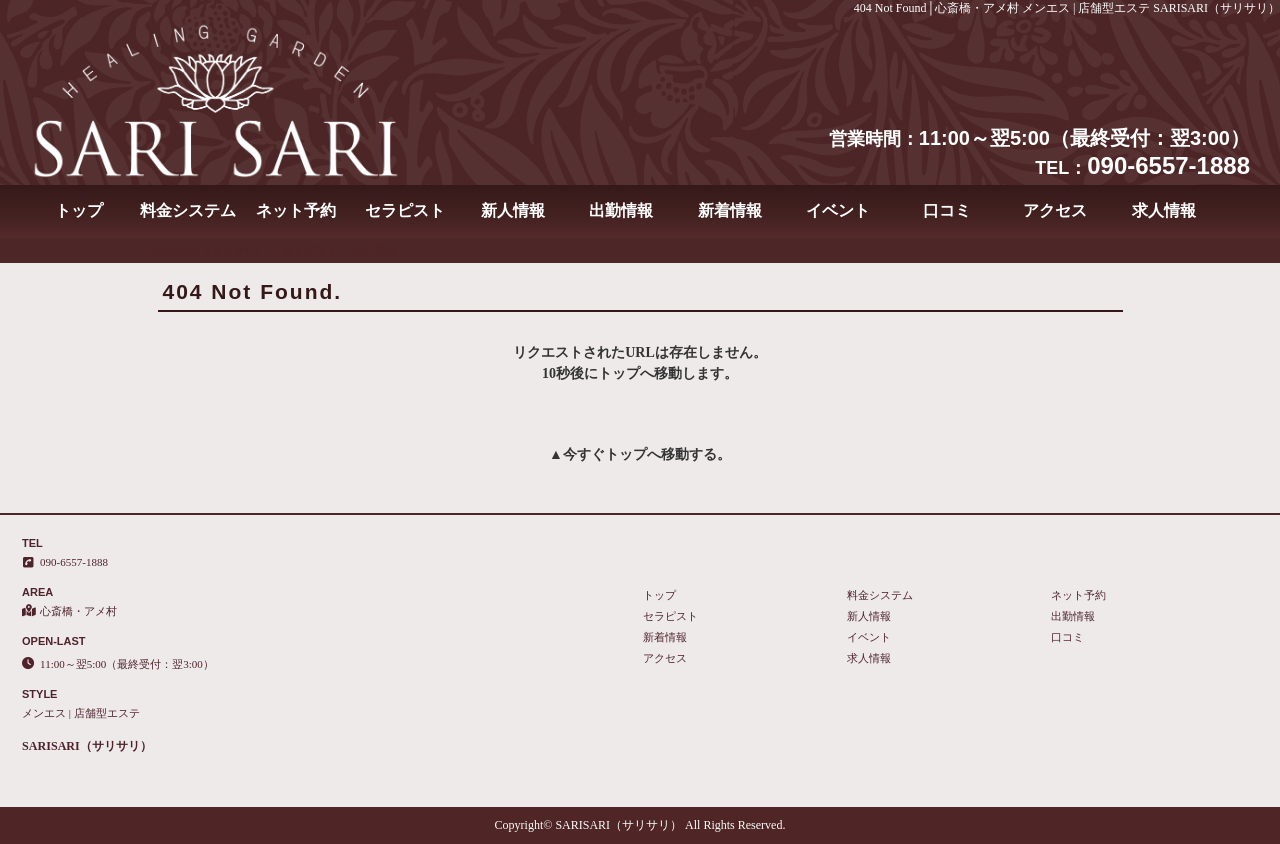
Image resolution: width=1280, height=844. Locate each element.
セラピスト (405, 210)
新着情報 (730, 210)
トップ (79, 210)
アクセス (1055, 210)
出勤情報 (621, 210)
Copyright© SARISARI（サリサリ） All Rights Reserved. (640, 825)
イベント (838, 210)
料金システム (188, 210)
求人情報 (1164, 210)
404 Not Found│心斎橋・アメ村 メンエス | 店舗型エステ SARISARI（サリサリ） (1067, 8)
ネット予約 (296, 210)
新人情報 (513, 210)
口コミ (947, 210)
